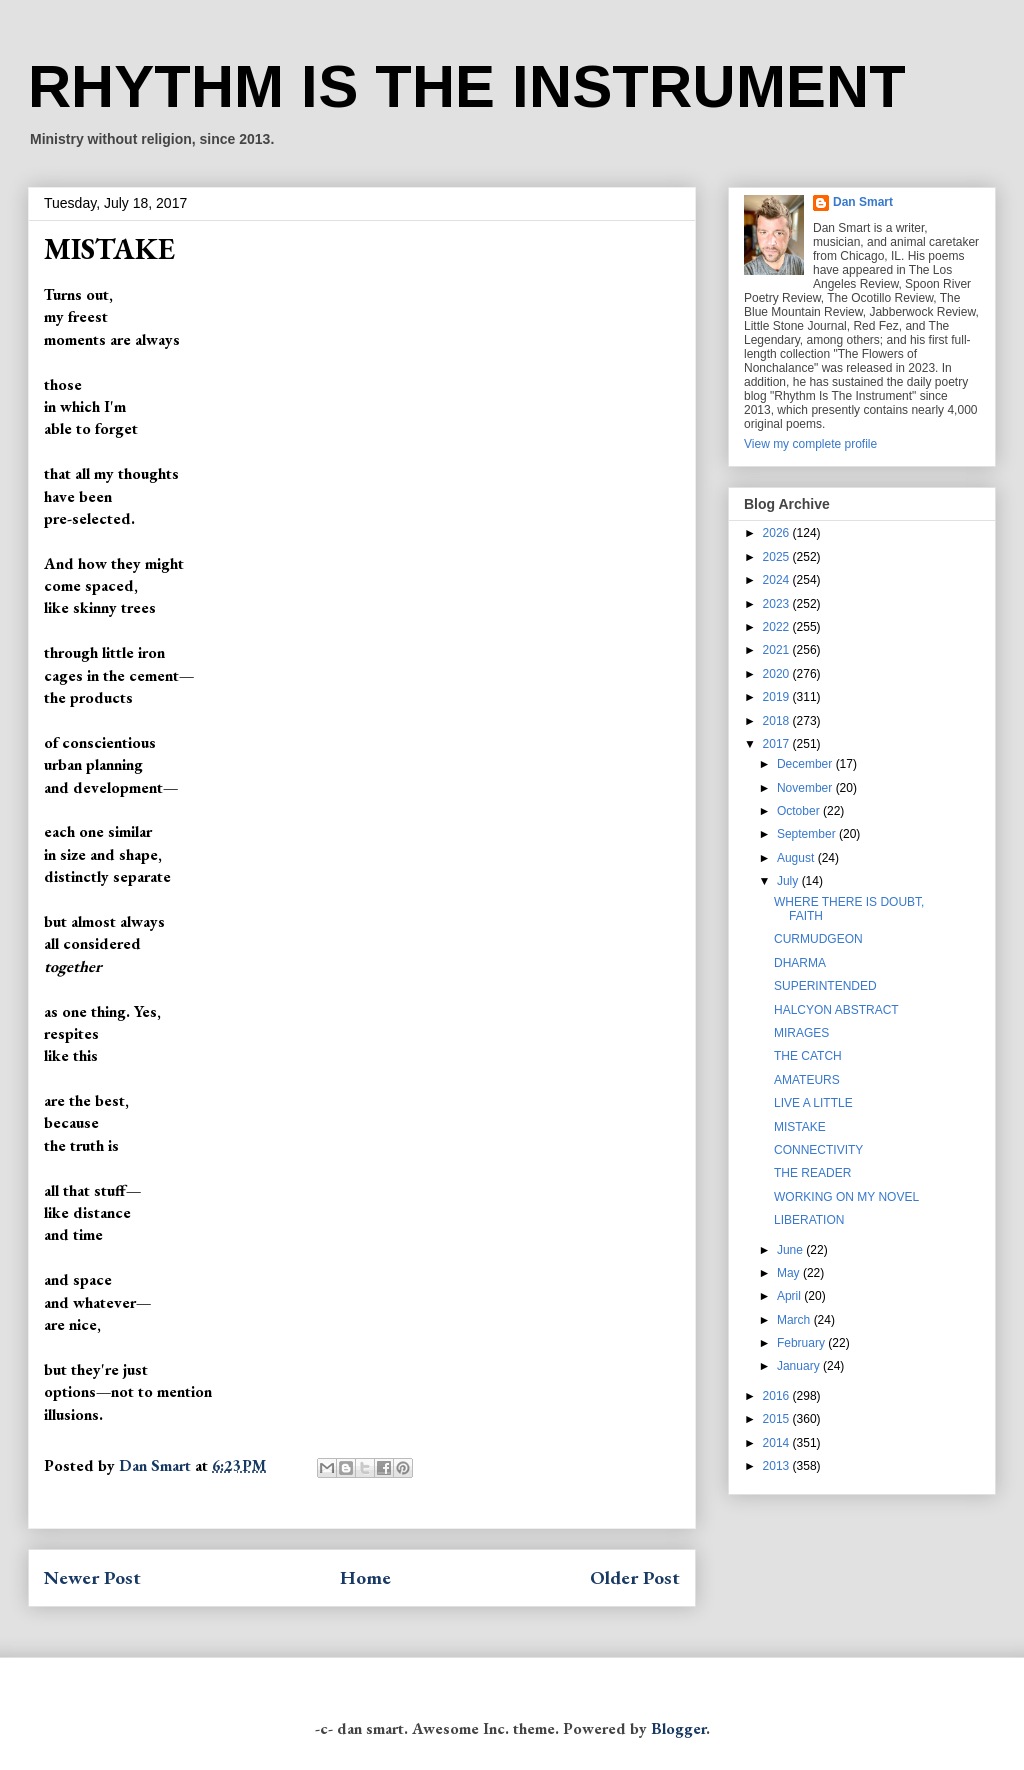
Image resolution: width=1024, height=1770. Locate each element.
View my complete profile (810, 444)
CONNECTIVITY (818, 1150)
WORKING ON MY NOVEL (846, 1197)
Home (365, 1577)
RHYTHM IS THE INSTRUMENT (467, 86)
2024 (778, 580)
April (790, 1296)
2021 (778, 650)
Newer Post (92, 1577)
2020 (778, 674)
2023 (778, 604)
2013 (778, 1466)
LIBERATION (809, 1220)
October (800, 811)
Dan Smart (863, 202)
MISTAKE (800, 1127)
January (800, 1366)
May (790, 1273)
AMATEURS (807, 1080)
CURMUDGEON (818, 939)
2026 (778, 533)
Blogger (678, 1728)
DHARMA (800, 963)
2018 (778, 721)
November (806, 788)
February (802, 1343)
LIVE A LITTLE (813, 1103)
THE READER (812, 1173)
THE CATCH (808, 1056)
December (806, 764)
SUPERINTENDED (825, 986)
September (808, 834)
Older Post (635, 1577)
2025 (778, 557)
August (797, 858)
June (791, 1250)
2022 (778, 627)
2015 (778, 1419)
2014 (778, 1443)
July (789, 881)
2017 (778, 744)
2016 (778, 1396)
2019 (778, 697)
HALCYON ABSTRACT (836, 1010)
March (795, 1320)
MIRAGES (801, 1033)
